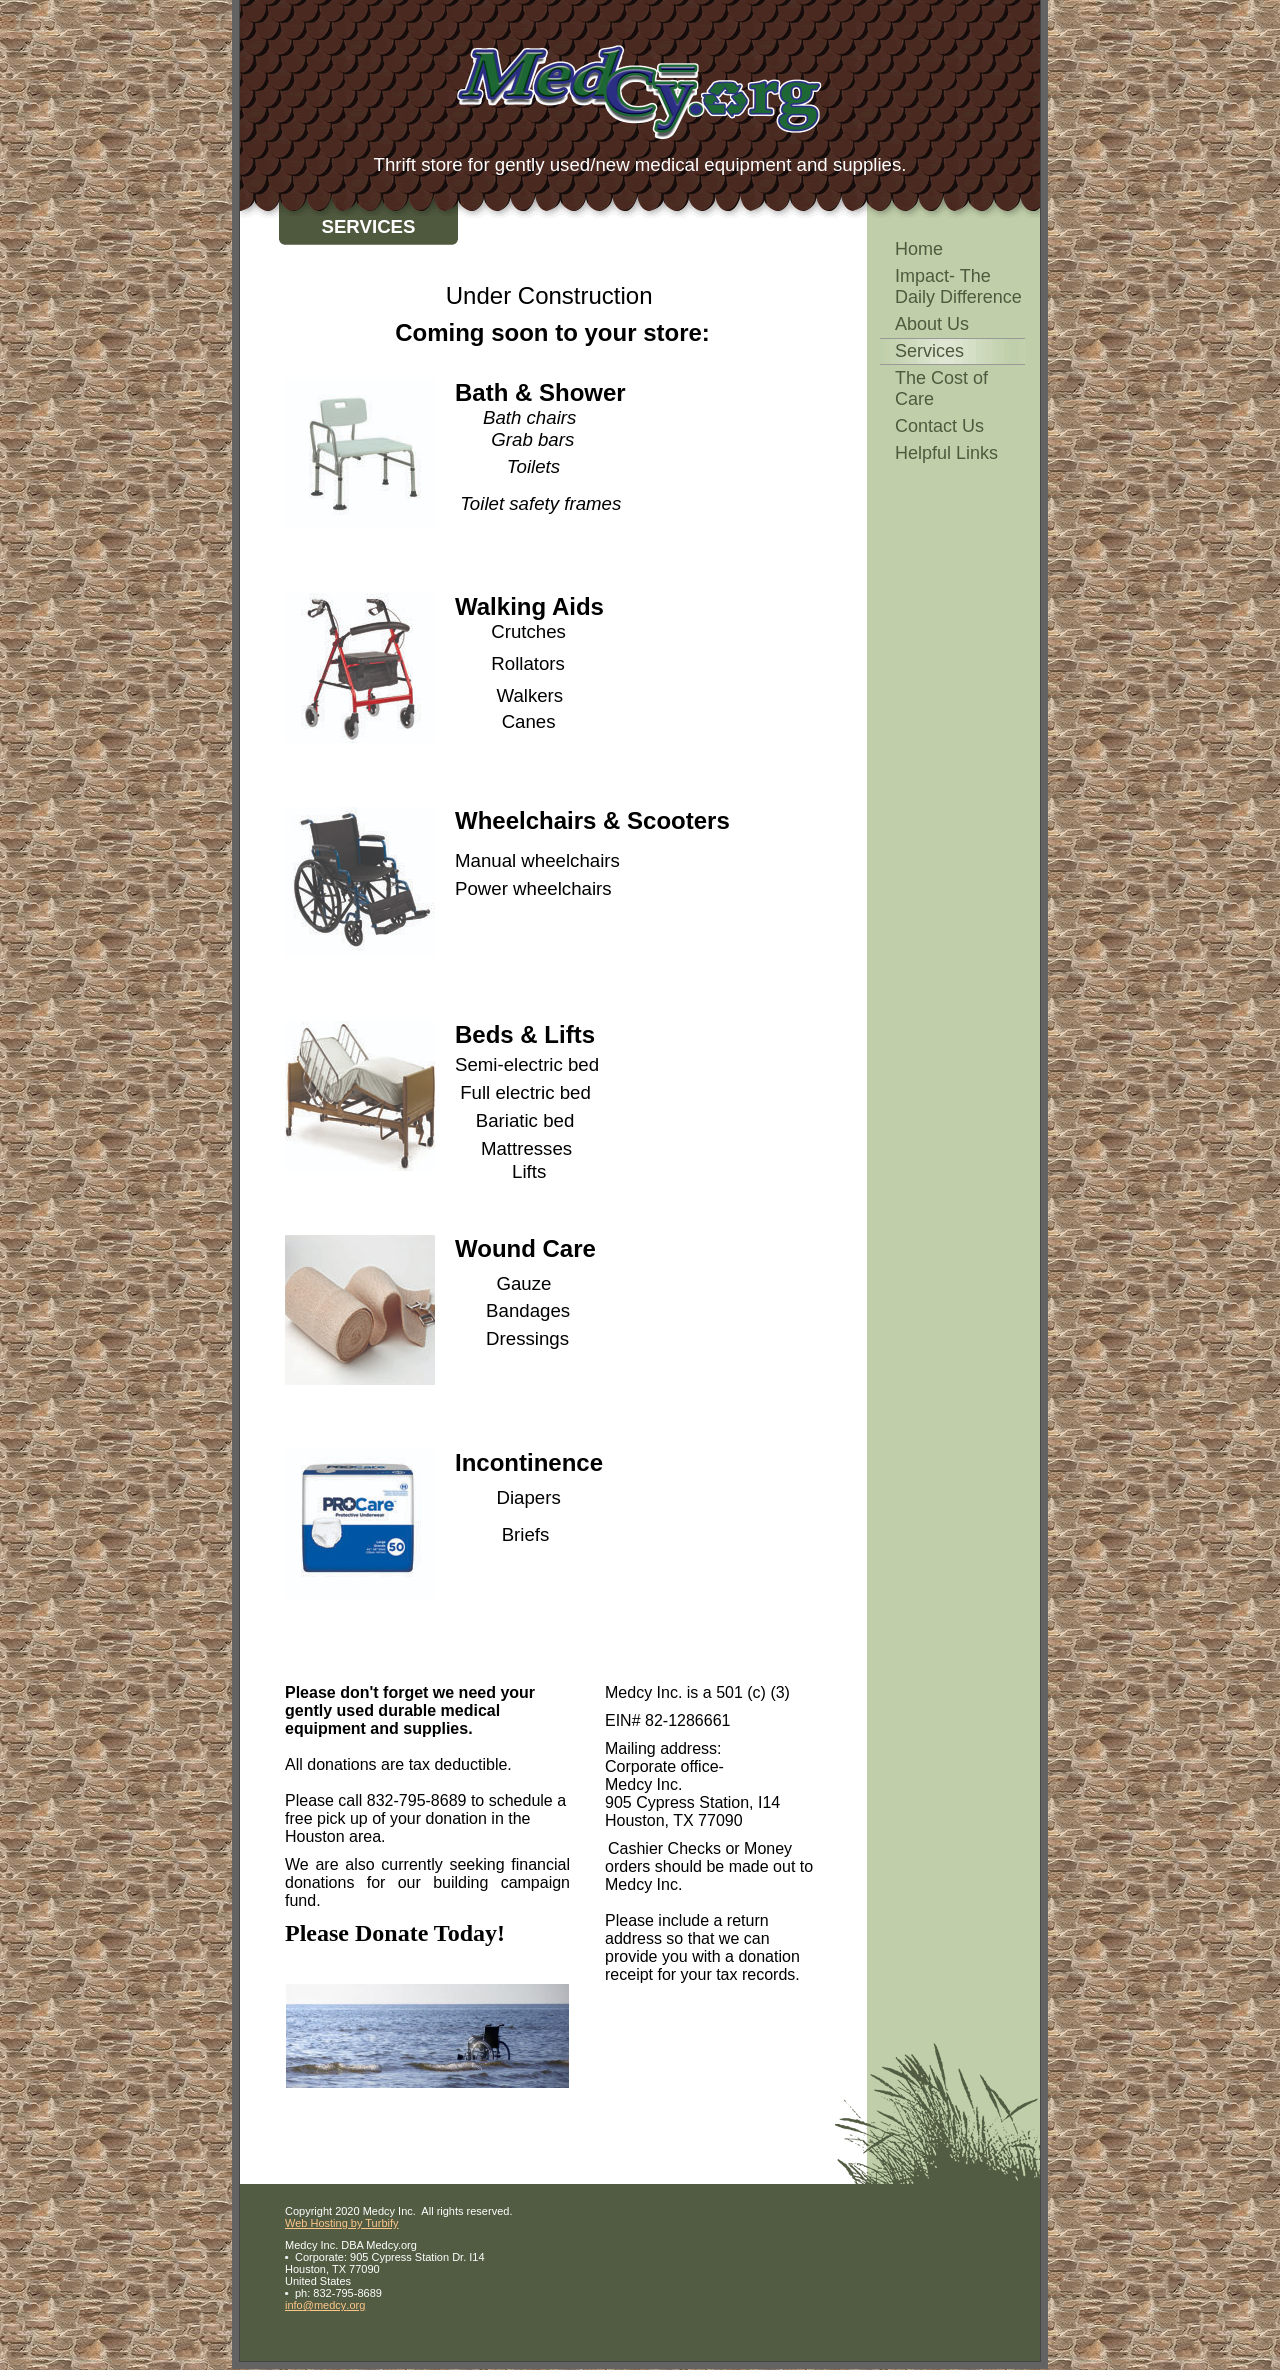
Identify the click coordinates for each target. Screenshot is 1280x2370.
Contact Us (939, 426)
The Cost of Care (941, 388)
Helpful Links (946, 453)
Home (919, 249)
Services (929, 351)
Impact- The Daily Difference (958, 286)
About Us (932, 324)
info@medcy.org (325, 2305)
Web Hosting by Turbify (342, 2223)
